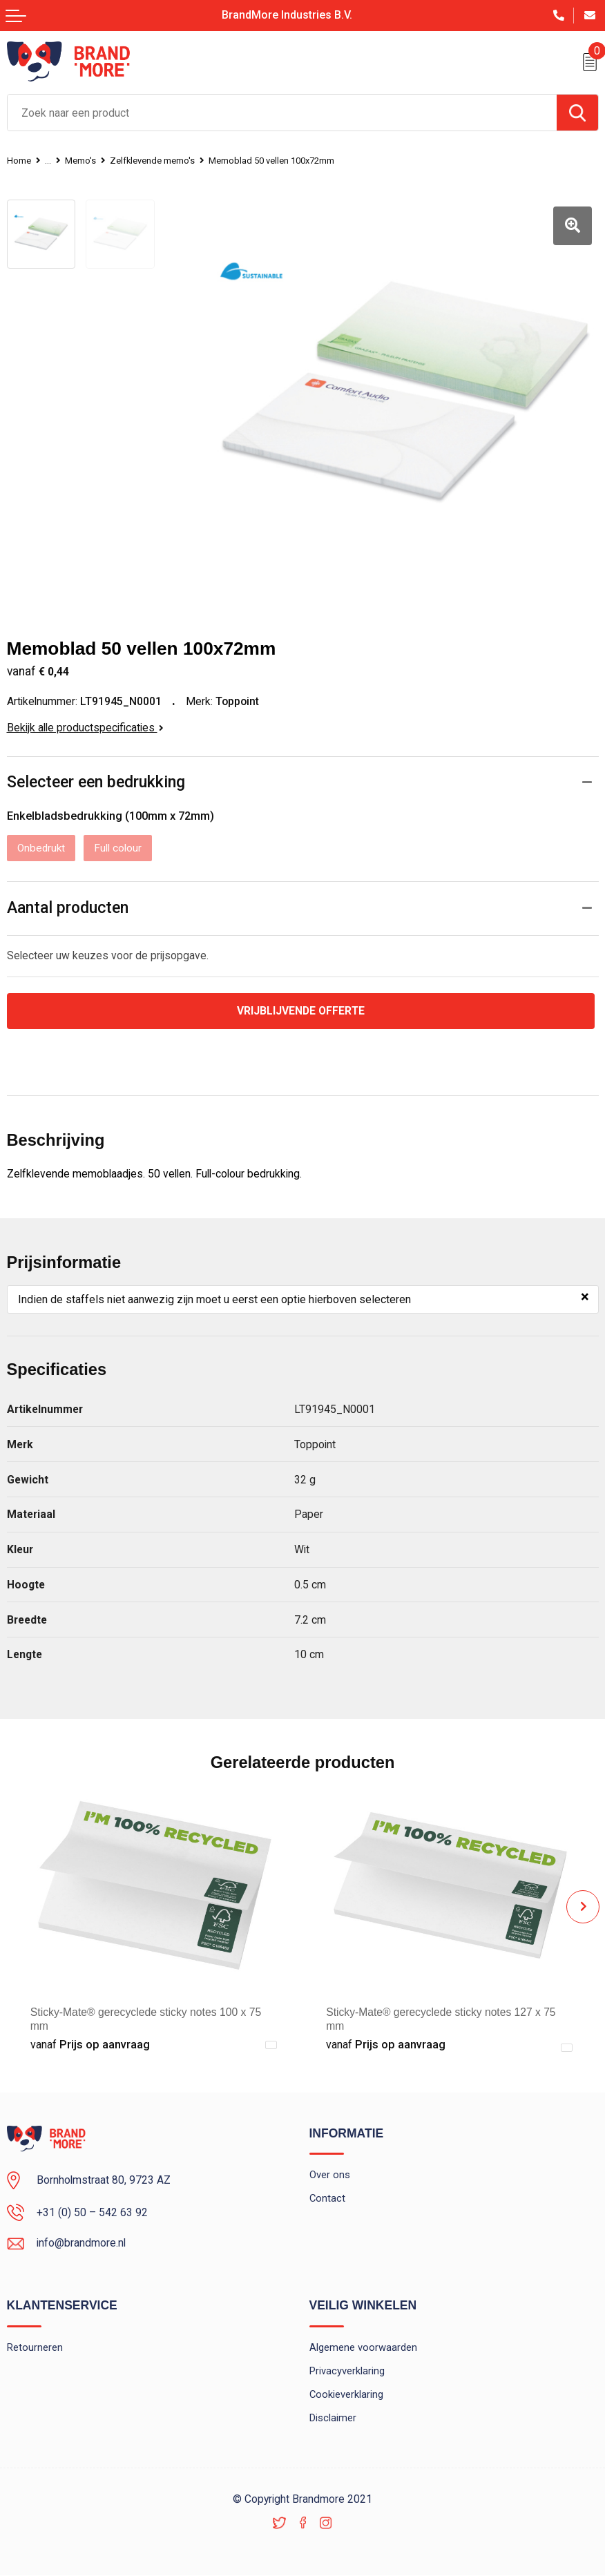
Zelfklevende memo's (167, 160)
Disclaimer (332, 2418)
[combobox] (282, 113)
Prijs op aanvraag (90, 2045)
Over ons (329, 2175)
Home (21, 160)
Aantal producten (68, 908)
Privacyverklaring (347, 2371)
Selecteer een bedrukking (99, 781)
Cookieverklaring (346, 2395)
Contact (327, 2199)
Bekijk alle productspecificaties (85, 726)
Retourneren (35, 2348)
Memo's (87, 160)
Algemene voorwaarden (363, 2348)
